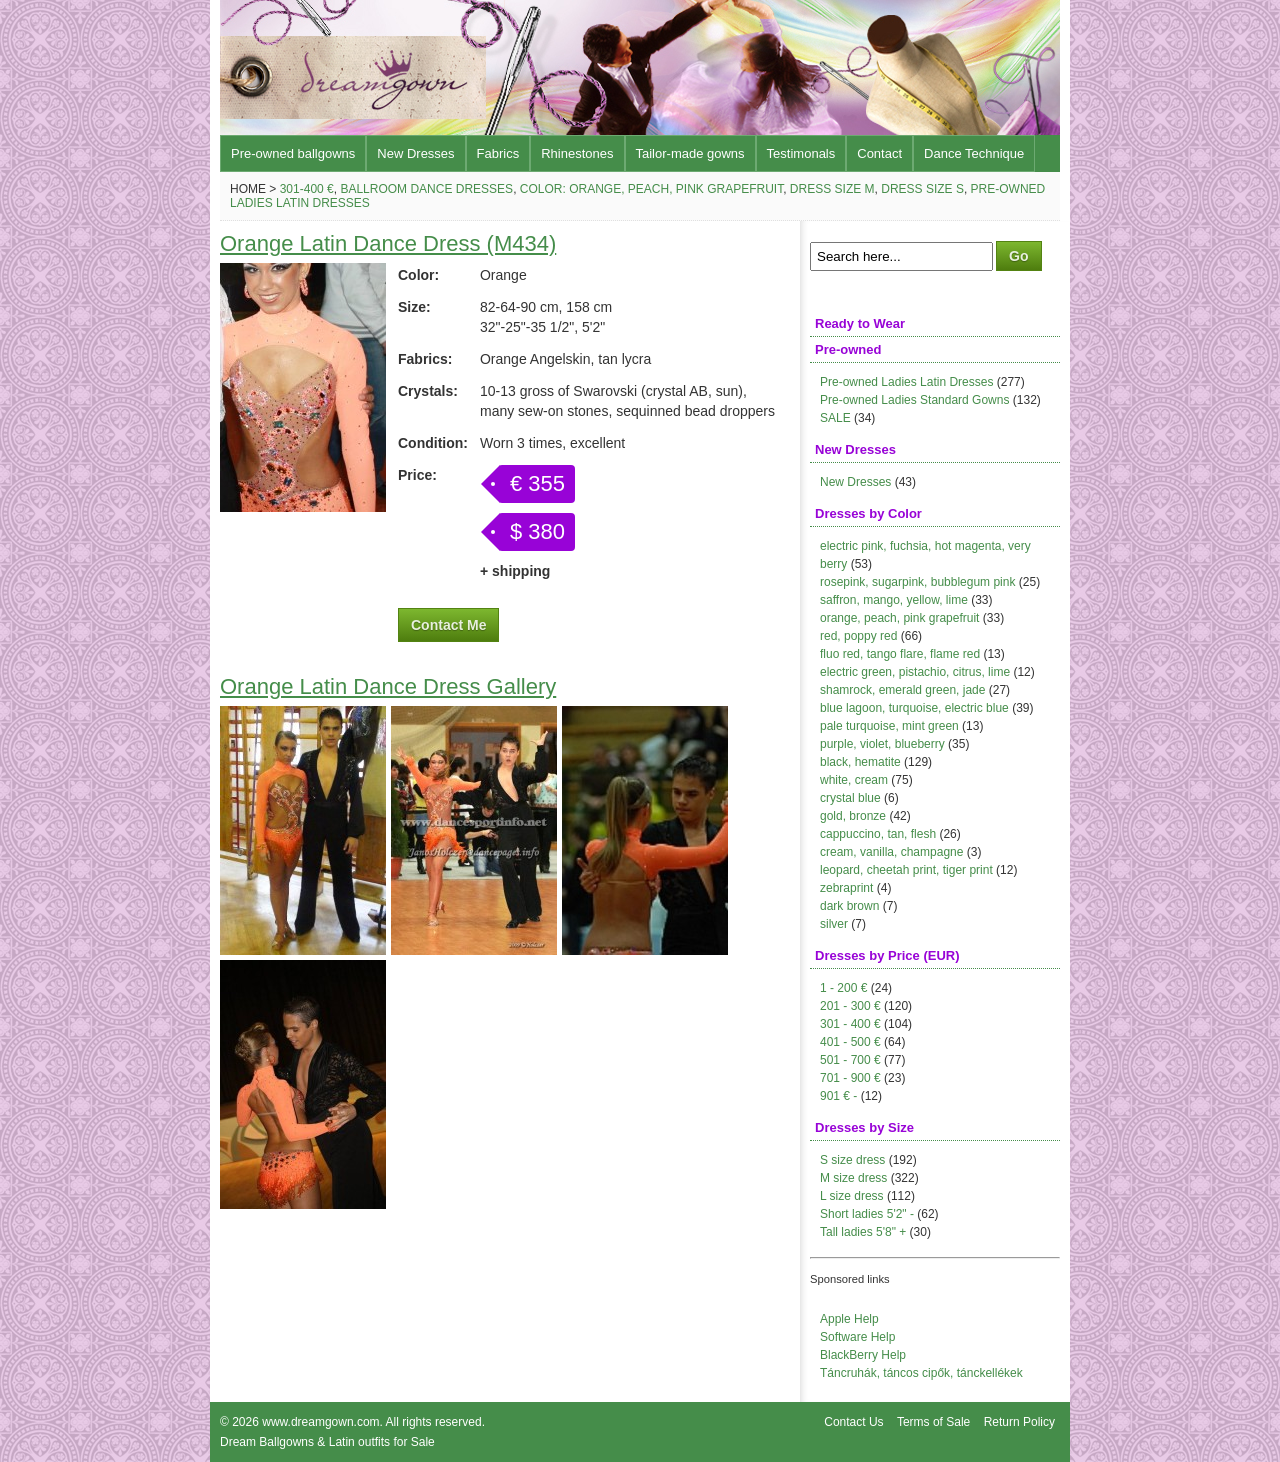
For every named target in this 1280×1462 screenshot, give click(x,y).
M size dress (853, 1178)
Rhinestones (577, 153)
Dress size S (922, 189)
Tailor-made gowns (690, 153)
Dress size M (832, 189)
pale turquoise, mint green (889, 726)
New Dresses (415, 153)
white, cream (854, 780)
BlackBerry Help (863, 1355)
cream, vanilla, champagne (891, 852)
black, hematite (860, 762)
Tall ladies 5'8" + (863, 1232)
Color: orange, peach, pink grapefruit (651, 189)
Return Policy (1019, 1422)
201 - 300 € (850, 1006)
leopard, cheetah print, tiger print (906, 870)
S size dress (852, 1160)
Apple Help (849, 1319)
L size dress (852, 1196)
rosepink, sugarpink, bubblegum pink (917, 582)
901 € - (838, 1096)
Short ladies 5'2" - (867, 1214)
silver (834, 924)
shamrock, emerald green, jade (902, 690)
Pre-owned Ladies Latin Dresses (906, 382)
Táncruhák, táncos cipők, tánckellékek (921, 1373)
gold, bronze (853, 816)
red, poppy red (858, 636)
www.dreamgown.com (320, 1422)
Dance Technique (974, 153)
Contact (879, 153)
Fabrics (498, 153)
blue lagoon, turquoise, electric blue (914, 708)
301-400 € (307, 189)
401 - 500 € (850, 1042)
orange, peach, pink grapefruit (899, 618)
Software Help (857, 1337)
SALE (835, 418)
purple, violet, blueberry (882, 744)
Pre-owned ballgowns (293, 153)
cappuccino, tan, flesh (878, 834)
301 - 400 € (850, 1024)
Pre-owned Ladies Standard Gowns (914, 400)
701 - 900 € (850, 1078)
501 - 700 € (850, 1060)
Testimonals (801, 153)
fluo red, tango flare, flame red (900, 654)
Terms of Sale (933, 1422)
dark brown (849, 906)
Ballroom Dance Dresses (426, 189)
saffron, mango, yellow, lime (894, 600)
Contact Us (853, 1422)
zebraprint (846, 888)
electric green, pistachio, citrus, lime (915, 672)
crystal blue (850, 798)
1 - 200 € (843, 988)
